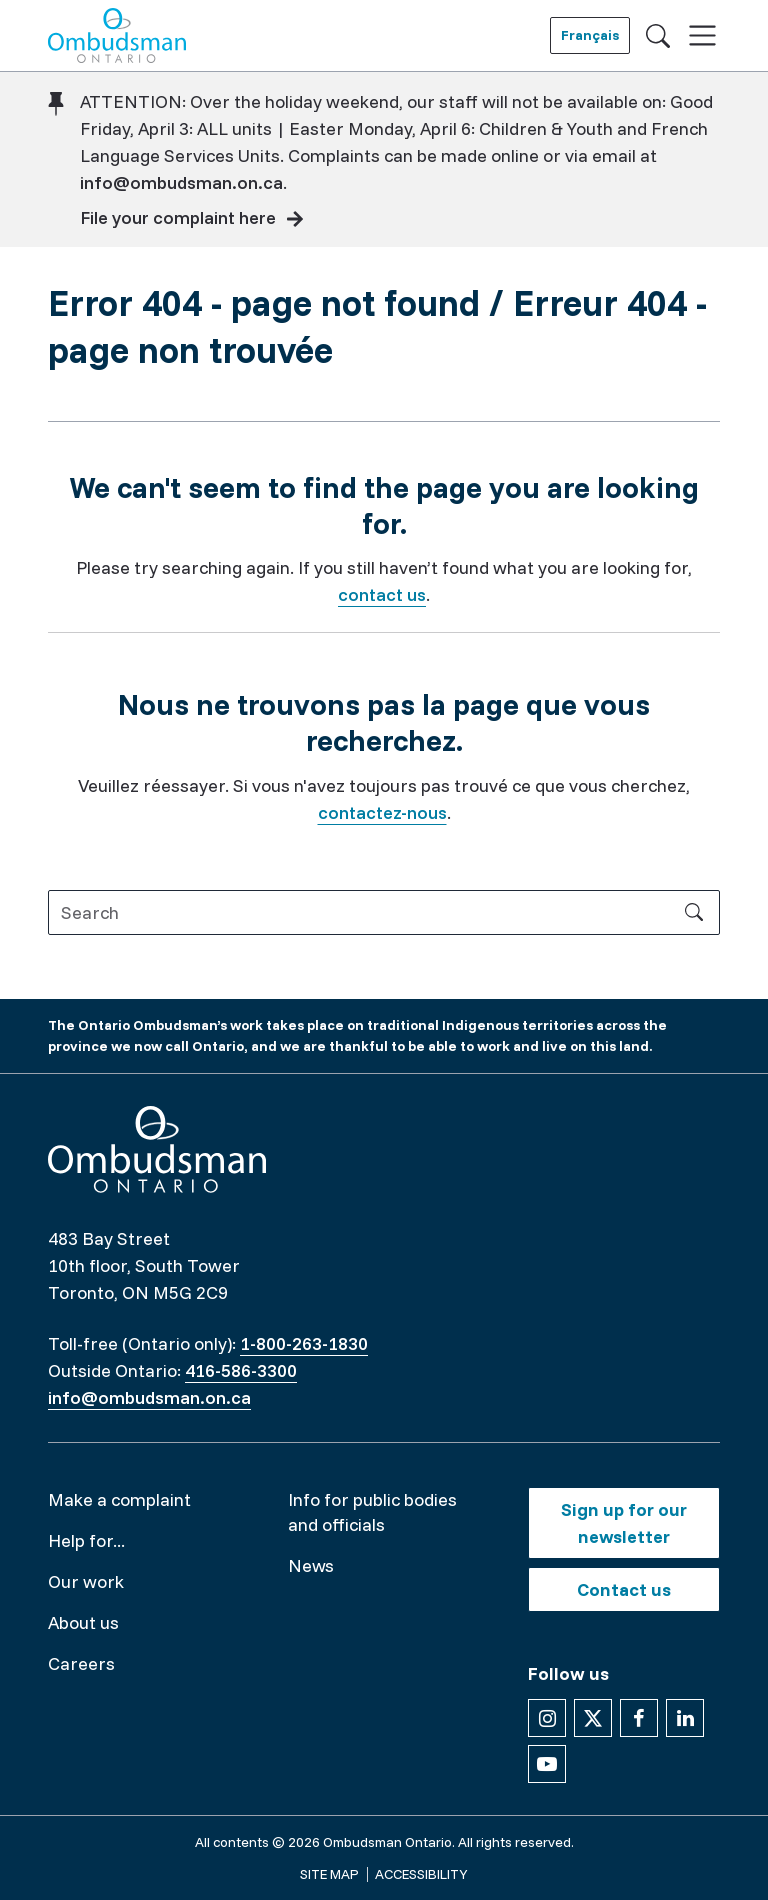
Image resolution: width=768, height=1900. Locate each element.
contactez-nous (382, 812)
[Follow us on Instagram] (547, 1718)
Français (590, 35)
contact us (382, 594)
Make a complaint (119, 1499)
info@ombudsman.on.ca (181, 182)
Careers (81, 1663)
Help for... (86, 1540)
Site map (329, 1874)
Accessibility (421, 1874)
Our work (86, 1581)
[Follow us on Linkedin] (685, 1718)
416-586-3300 (241, 1370)
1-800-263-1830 (304, 1343)
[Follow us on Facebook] (639, 1718)
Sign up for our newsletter (624, 1523)
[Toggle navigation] (702, 35)
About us (83, 1622)
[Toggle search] (658, 35)
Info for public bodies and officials (372, 1512)
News (311, 1565)
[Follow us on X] (593, 1718)
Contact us (624, 1589)
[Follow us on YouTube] (547, 1764)
